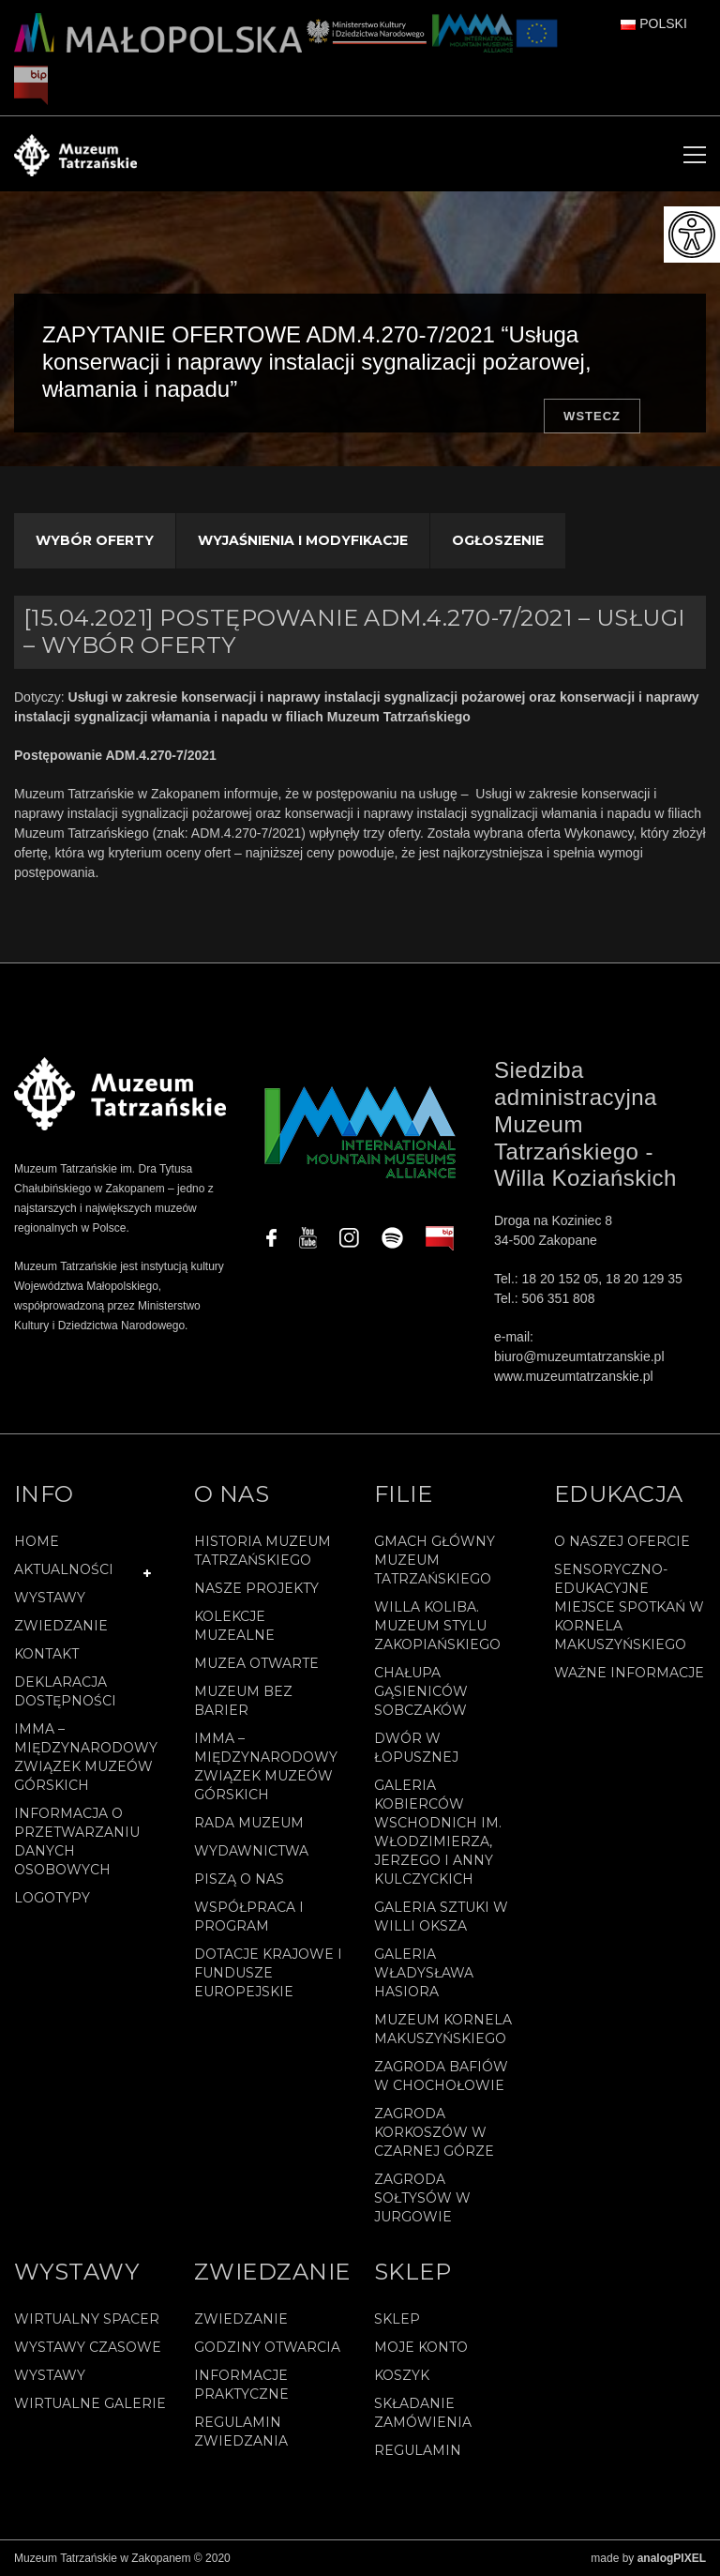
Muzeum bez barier (243, 1701)
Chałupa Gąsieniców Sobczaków (421, 1691)
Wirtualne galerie (90, 2403)
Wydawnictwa (251, 1850)
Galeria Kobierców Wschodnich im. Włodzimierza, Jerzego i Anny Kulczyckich (438, 1832)
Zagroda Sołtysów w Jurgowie (422, 2198)
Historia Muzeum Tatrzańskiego (262, 1550)
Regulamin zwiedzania (241, 2431)
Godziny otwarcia (267, 2347)
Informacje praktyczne (241, 2384)
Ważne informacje (629, 1672)
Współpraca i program (249, 1916)
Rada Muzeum (249, 1822)
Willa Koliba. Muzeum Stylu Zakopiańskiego (437, 1626)
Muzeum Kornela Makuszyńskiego (443, 2029)
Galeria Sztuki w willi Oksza (441, 1916)
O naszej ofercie (622, 1541)
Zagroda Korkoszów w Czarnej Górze (434, 2132)
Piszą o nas (239, 1879)
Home (36, 1541)
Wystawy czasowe (87, 2347)
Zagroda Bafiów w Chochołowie (441, 2076)
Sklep (397, 2319)
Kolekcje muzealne (234, 1626)
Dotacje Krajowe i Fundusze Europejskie (268, 1973)
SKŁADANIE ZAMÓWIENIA (423, 2413)
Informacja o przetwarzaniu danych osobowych (77, 1841)
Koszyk (401, 2375)
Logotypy (52, 1897)
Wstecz (592, 416)
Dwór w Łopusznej (416, 1747)
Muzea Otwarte (256, 1663)
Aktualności (63, 1569)
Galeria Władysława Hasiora (423, 1973)
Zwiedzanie (61, 1625)
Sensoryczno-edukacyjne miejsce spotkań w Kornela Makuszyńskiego (629, 1607)
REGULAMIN (417, 2450)
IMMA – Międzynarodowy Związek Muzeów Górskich (86, 1757)
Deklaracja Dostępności (65, 1691)
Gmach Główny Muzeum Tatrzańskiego (434, 1560)
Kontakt (46, 1653)
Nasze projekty (256, 1588)
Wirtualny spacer (86, 2319)
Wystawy (49, 1597)
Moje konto (421, 2347)
